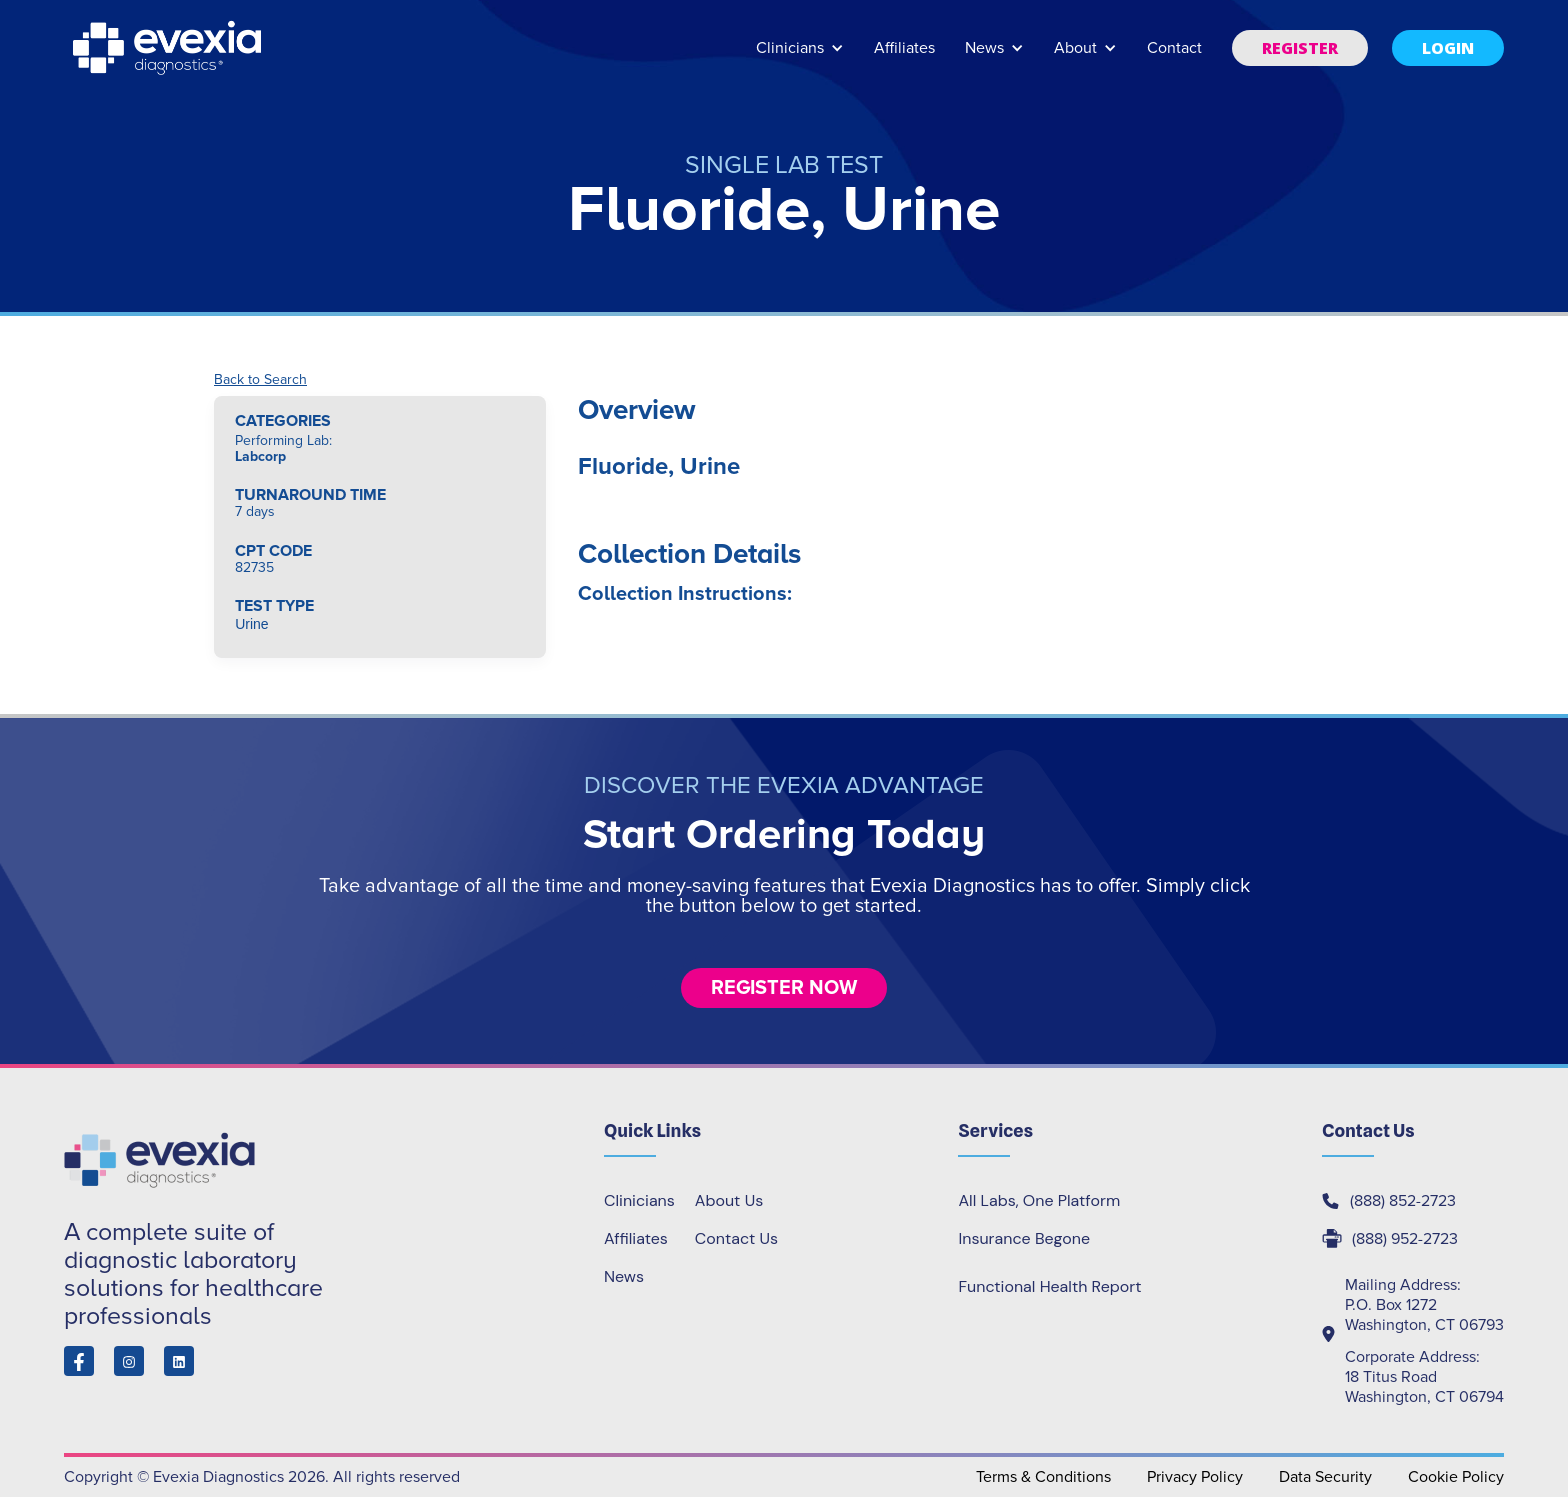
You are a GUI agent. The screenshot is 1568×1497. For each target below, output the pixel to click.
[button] (800, 57)
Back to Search (260, 380)
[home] (169, 48)
